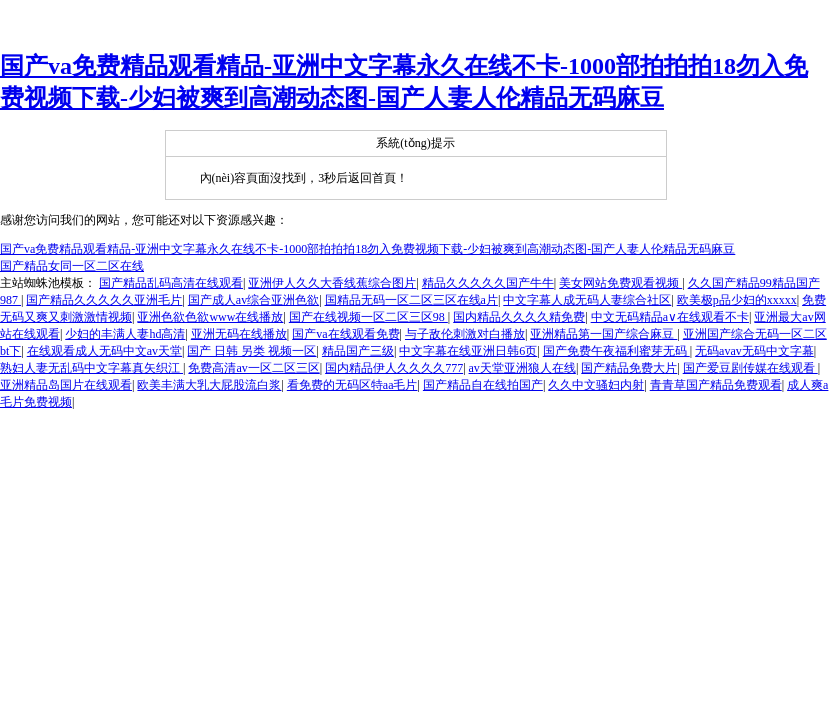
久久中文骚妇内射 (596, 385)
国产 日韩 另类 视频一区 (251, 351)
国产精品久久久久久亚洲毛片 (104, 300)
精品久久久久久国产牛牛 (488, 283)
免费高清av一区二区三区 (253, 368)
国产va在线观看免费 (345, 334)
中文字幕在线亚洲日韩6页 (468, 351)
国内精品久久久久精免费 (519, 317)
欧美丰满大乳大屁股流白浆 (209, 385)
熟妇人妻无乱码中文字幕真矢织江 (91, 368)
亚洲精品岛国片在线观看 (66, 385)
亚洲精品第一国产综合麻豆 (603, 334)
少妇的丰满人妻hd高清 (125, 334)
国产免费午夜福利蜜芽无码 (616, 351)
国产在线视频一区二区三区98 (368, 317)
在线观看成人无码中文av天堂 (104, 351)
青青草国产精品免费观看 (716, 385)
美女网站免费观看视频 (620, 283)
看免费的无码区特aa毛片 (352, 385)
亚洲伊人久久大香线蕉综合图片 (332, 283)
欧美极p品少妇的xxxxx (737, 300)
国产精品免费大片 (629, 368)
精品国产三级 (358, 351)
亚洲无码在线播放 (239, 334)
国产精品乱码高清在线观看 (171, 283)
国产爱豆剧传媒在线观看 (750, 368)
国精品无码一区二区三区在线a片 (411, 300)
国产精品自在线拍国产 (483, 385)
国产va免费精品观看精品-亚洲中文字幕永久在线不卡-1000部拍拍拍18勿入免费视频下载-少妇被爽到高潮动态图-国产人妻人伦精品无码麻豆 (367, 249)
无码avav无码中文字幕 (754, 351)
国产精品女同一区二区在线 (72, 266)
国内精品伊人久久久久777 (394, 368)
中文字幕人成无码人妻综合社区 (587, 300)
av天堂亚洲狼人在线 (522, 368)
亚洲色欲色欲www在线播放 (210, 317)
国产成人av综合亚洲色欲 (253, 300)
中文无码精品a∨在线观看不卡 (670, 317)
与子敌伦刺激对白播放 (465, 334)
